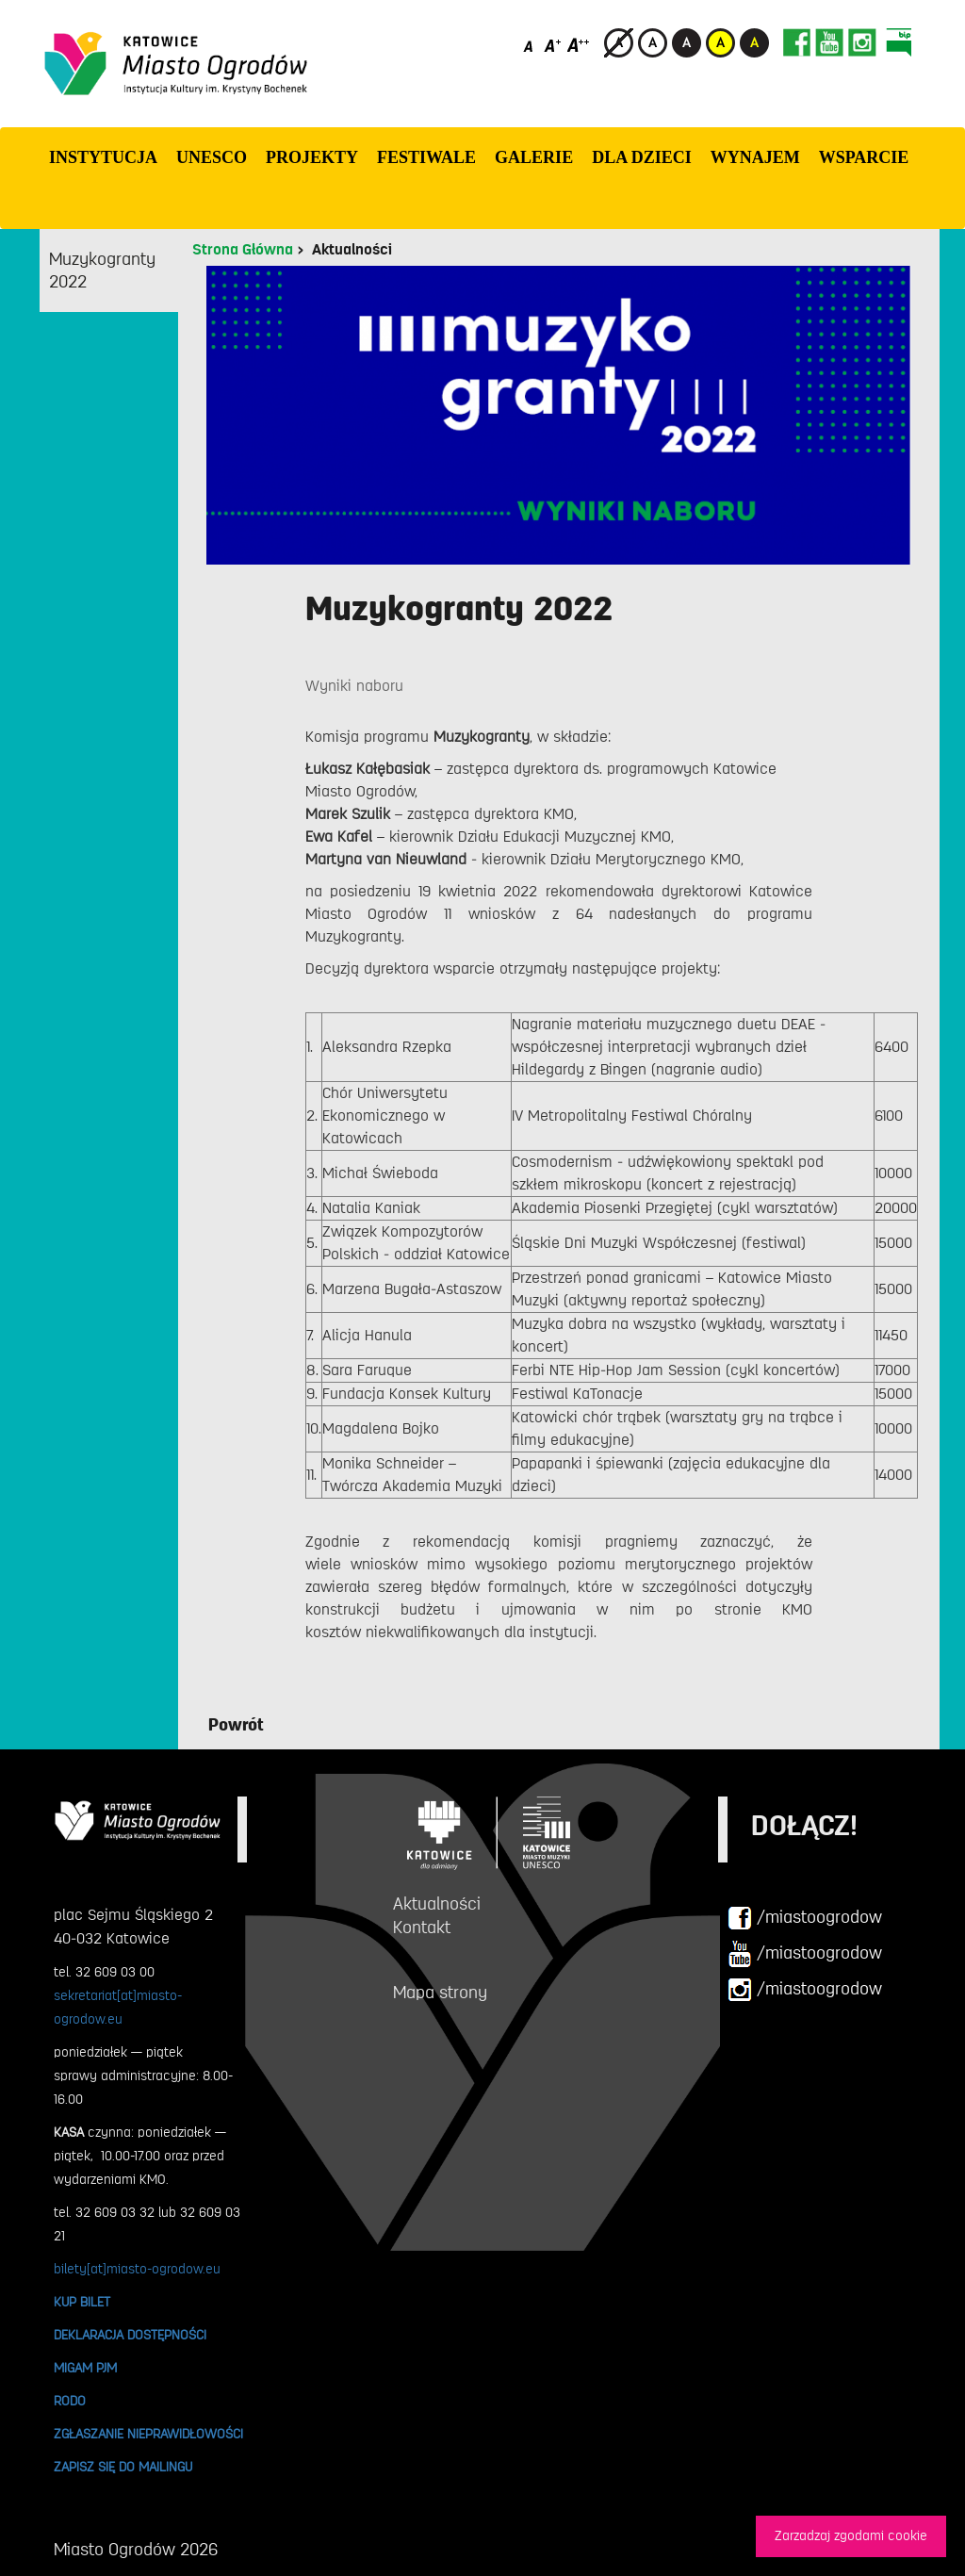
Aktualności (352, 249)
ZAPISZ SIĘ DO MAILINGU (123, 2466)
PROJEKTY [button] (312, 157)
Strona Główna (242, 249)
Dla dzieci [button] (642, 157)
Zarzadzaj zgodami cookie (851, 2536)
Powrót (236, 1724)
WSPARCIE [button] (864, 157)
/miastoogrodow (805, 1918)
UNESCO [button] (211, 157)
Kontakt (421, 1927)
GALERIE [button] (534, 157)
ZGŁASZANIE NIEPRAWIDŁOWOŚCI (148, 2433)
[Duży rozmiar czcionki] (578, 45)
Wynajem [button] (755, 157)
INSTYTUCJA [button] (103, 157)
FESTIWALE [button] (426, 157)
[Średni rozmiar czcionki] (553, 45)
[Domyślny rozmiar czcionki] (530, 45)
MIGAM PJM (85, 2367)
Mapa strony (440, 1992)
